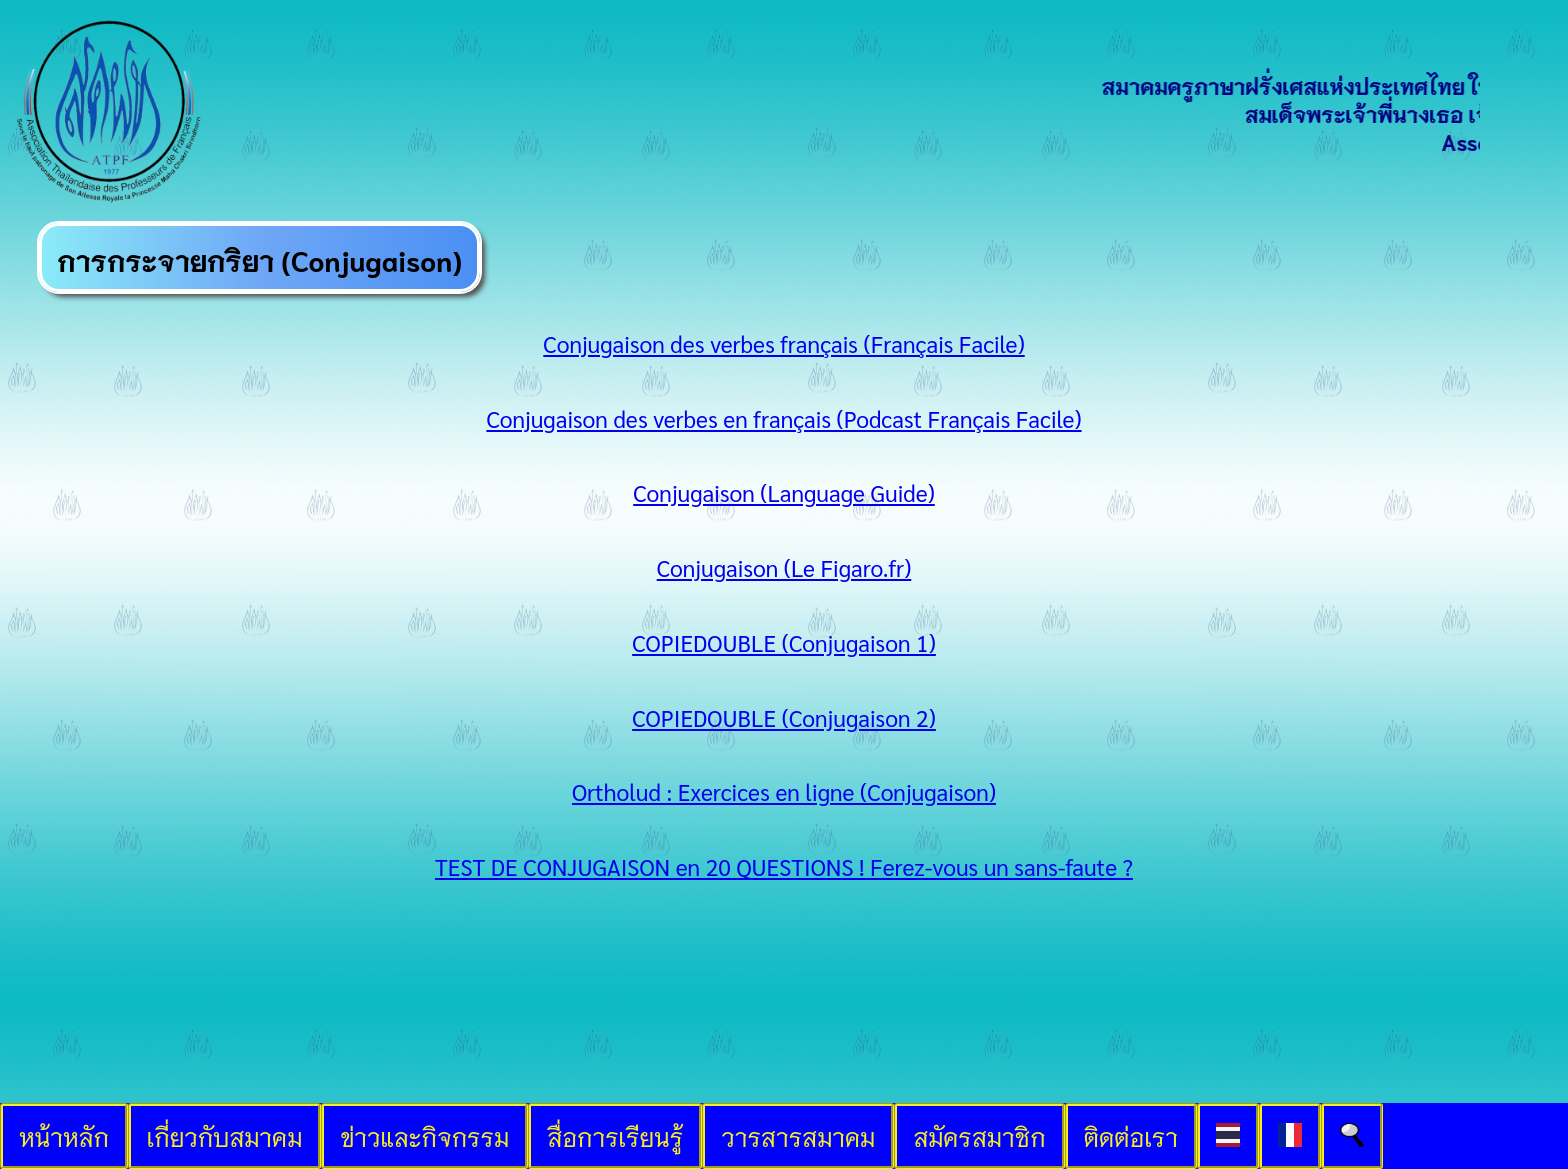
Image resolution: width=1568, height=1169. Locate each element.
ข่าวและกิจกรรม (424, 1136)
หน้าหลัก (64, 1136)
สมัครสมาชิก (979, 1136)
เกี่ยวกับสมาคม (224, 1136)
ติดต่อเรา (1131, 1136)
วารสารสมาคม (798, 1136)
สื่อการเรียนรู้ (615, 1136)
